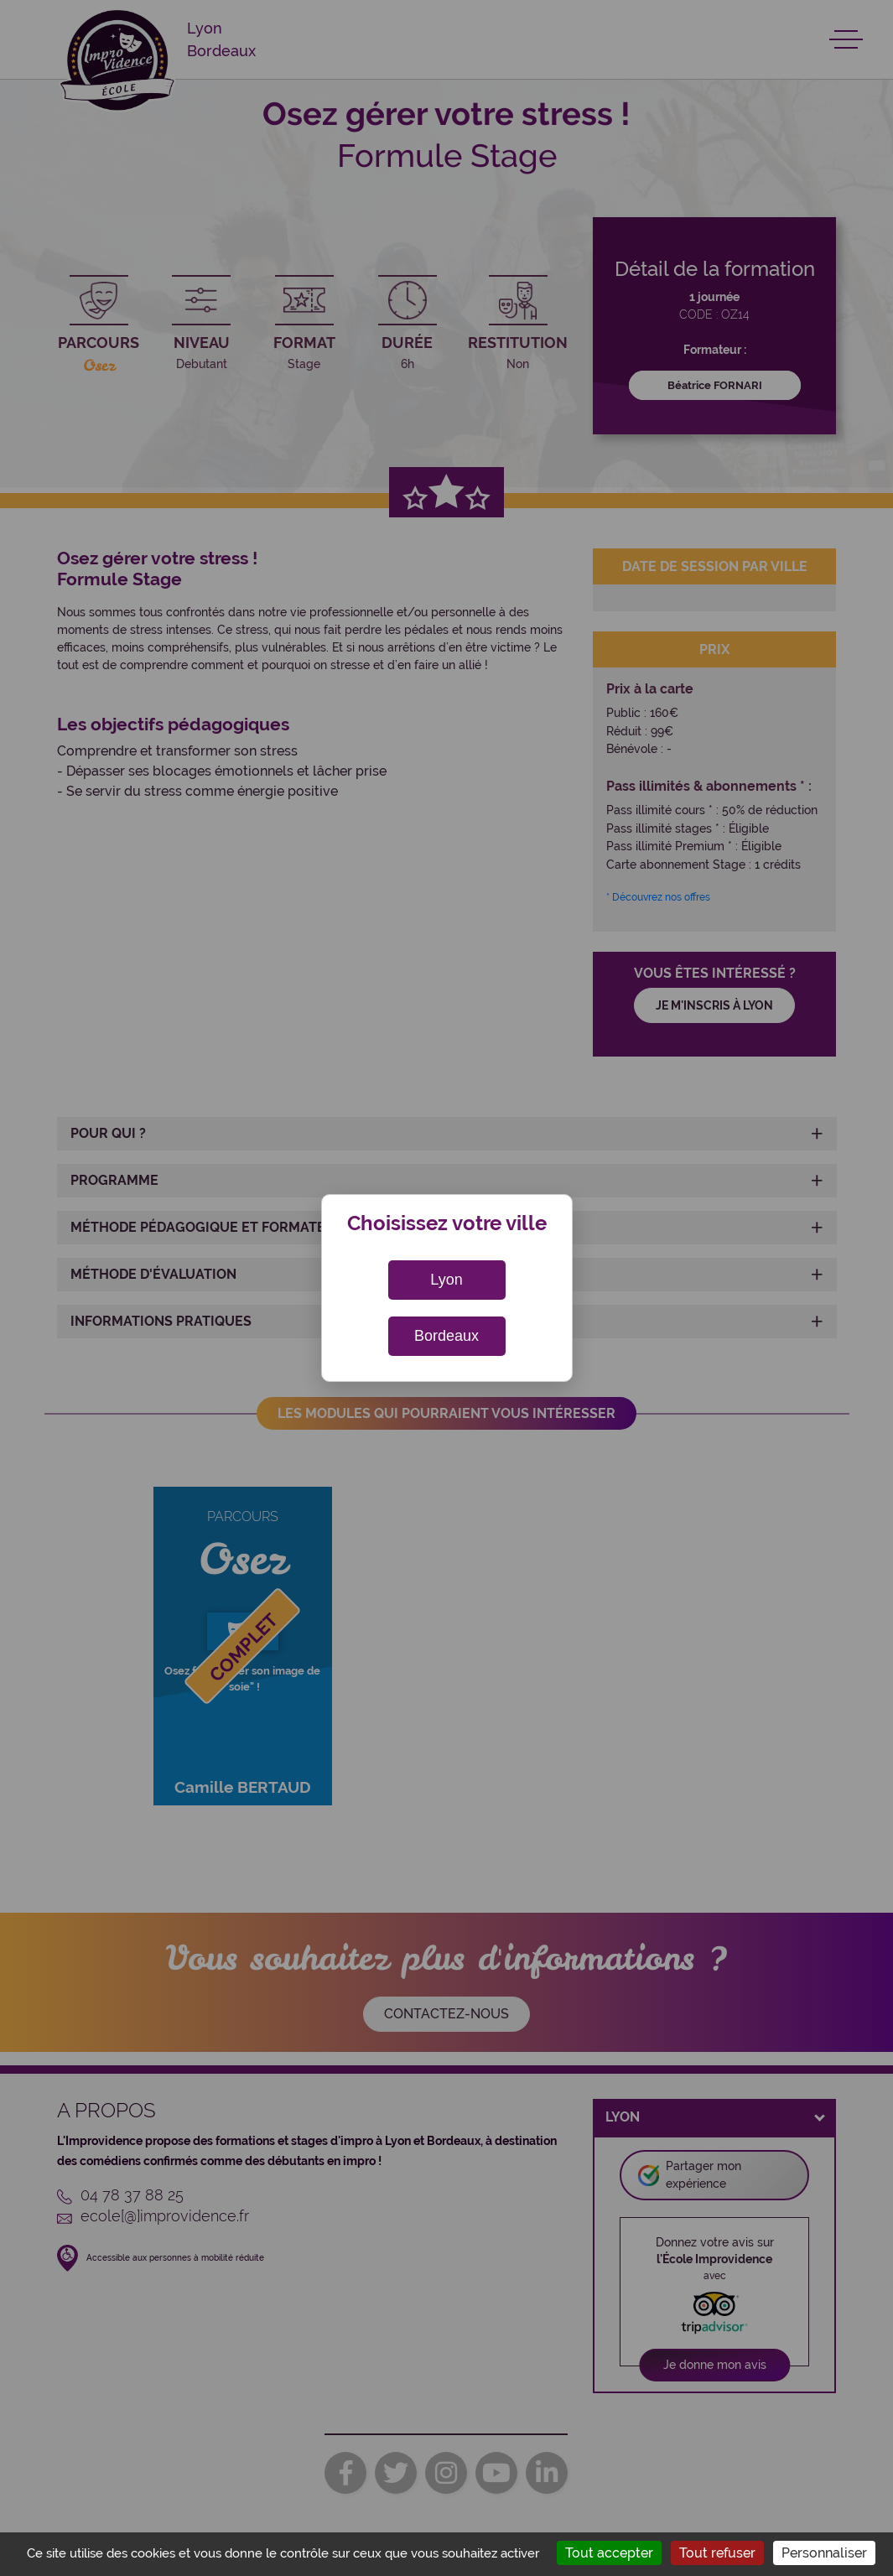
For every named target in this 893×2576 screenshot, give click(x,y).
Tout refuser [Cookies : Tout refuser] (717, 2553)
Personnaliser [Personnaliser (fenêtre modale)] (824, 2553)
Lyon (446, 1279)
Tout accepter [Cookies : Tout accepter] (609, 2553)
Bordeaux (446, 1335)
